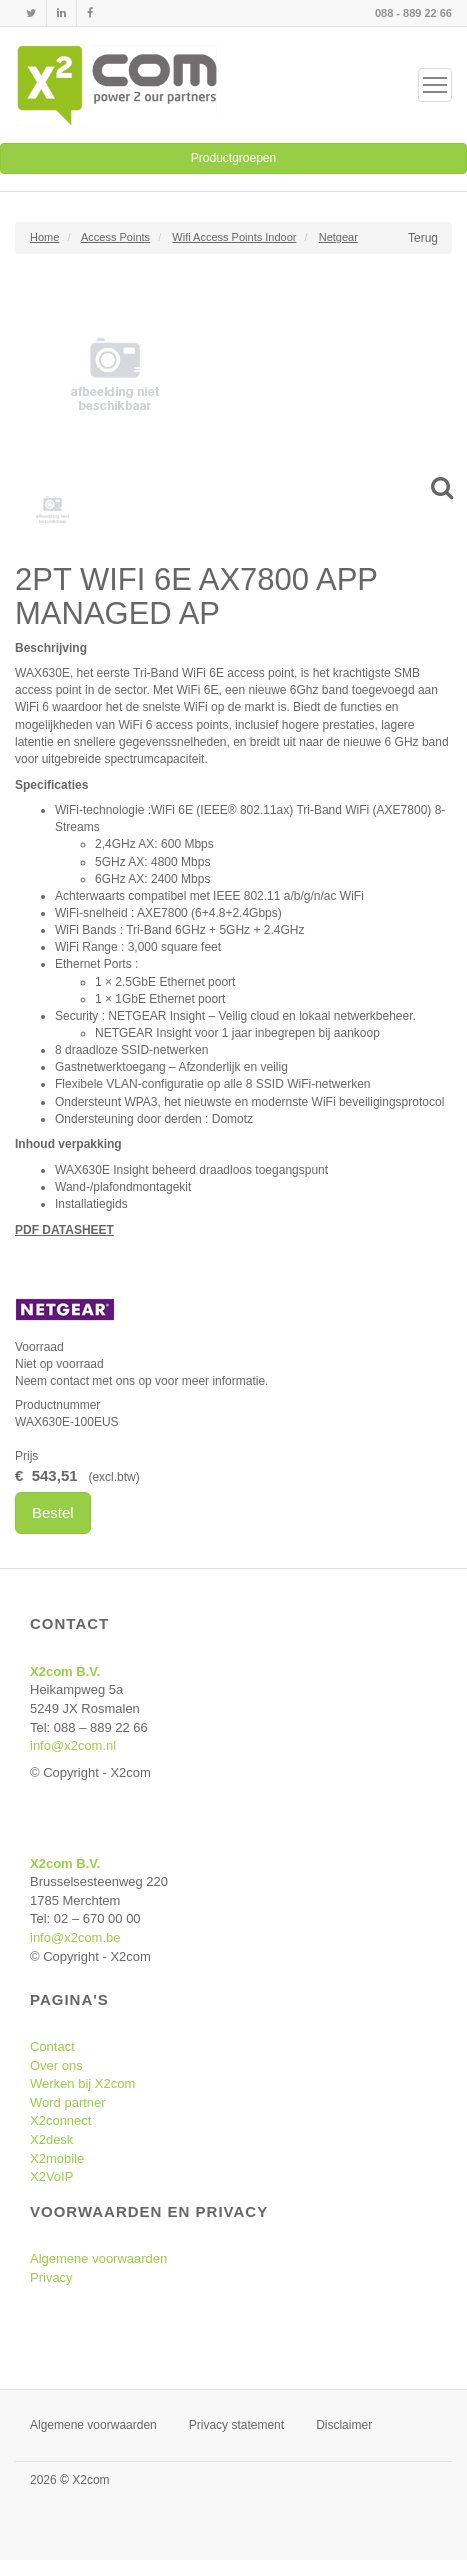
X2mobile (57, 2158)
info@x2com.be (75, 1937)
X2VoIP (51, 2176)
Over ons (56, 2065)
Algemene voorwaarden (98, 2258)
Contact (52, 2046)
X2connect (60, 2120)
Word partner (68, 2102)
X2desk (51, 2139)
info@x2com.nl (73, 1745)
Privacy (51, 2277)
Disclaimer (344, 2425)
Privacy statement (236, 2425)
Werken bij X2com (82, 2083)
